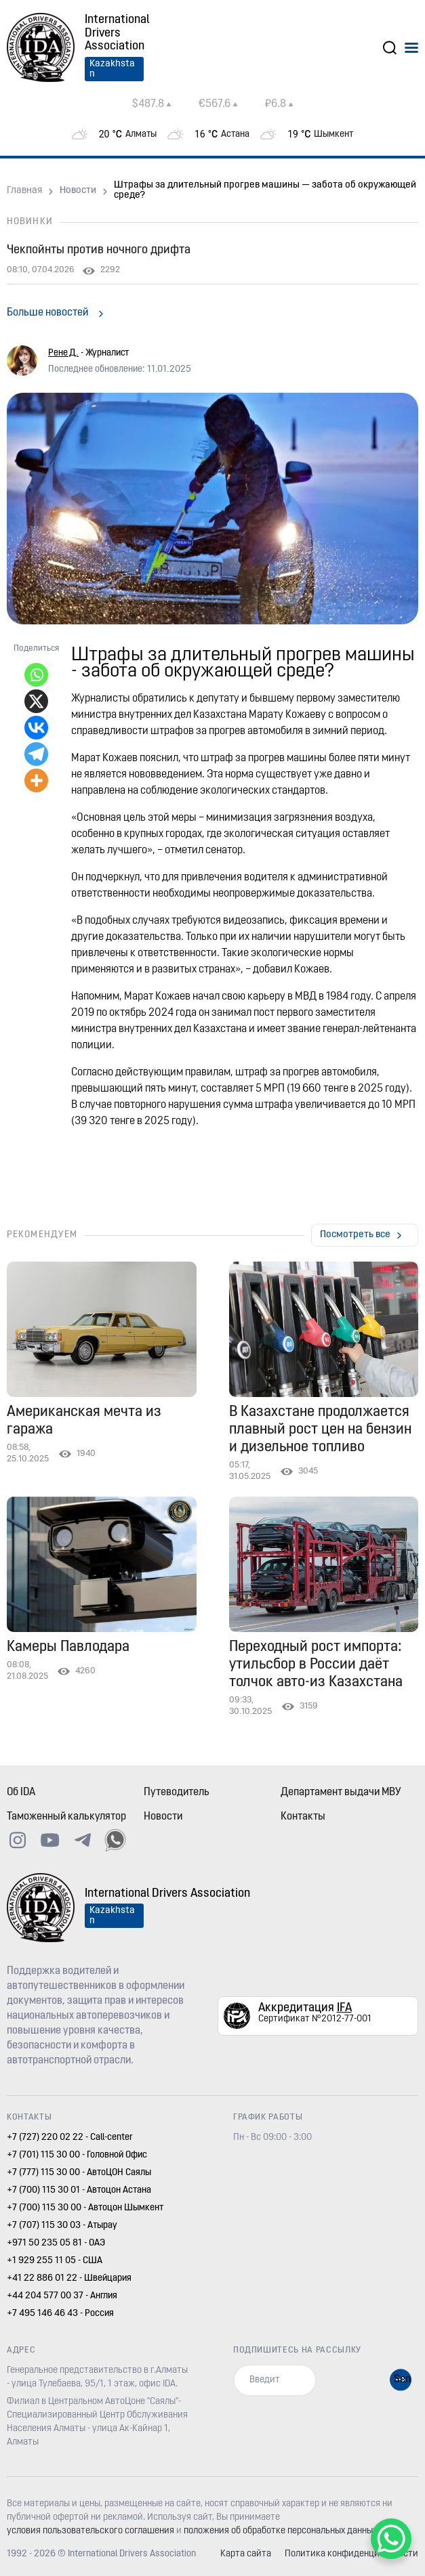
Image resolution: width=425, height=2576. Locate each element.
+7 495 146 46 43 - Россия (60, 2314)
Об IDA (21, 1792)
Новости (78, 191)
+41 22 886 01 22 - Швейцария (69, 2278)
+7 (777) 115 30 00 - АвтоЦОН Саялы (79, 2173)
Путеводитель (176, 1792)
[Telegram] (36, 754)
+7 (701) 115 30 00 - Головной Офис (77, 2155)
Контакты (303, 1816)
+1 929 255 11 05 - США (54, 2261)
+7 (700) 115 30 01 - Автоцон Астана (79, 2190)
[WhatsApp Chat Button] (391, 2538)
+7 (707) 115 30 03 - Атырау (62, 2225)
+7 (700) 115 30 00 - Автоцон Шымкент (85, 2208)
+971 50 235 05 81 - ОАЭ (56, 2243)
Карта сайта (245, 2554)
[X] (36, 701)
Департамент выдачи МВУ (341, 1792)
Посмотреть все (355, 1235)
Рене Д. (63, 353)
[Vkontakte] (36, 727)
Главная (24, 191)
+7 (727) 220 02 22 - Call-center (70, 2137)
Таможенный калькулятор (66, 1816)
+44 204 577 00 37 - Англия (62, 2296)
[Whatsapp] (36, 675)
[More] (36, 780)
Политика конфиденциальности (351, 2554)
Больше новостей (47, 312)
